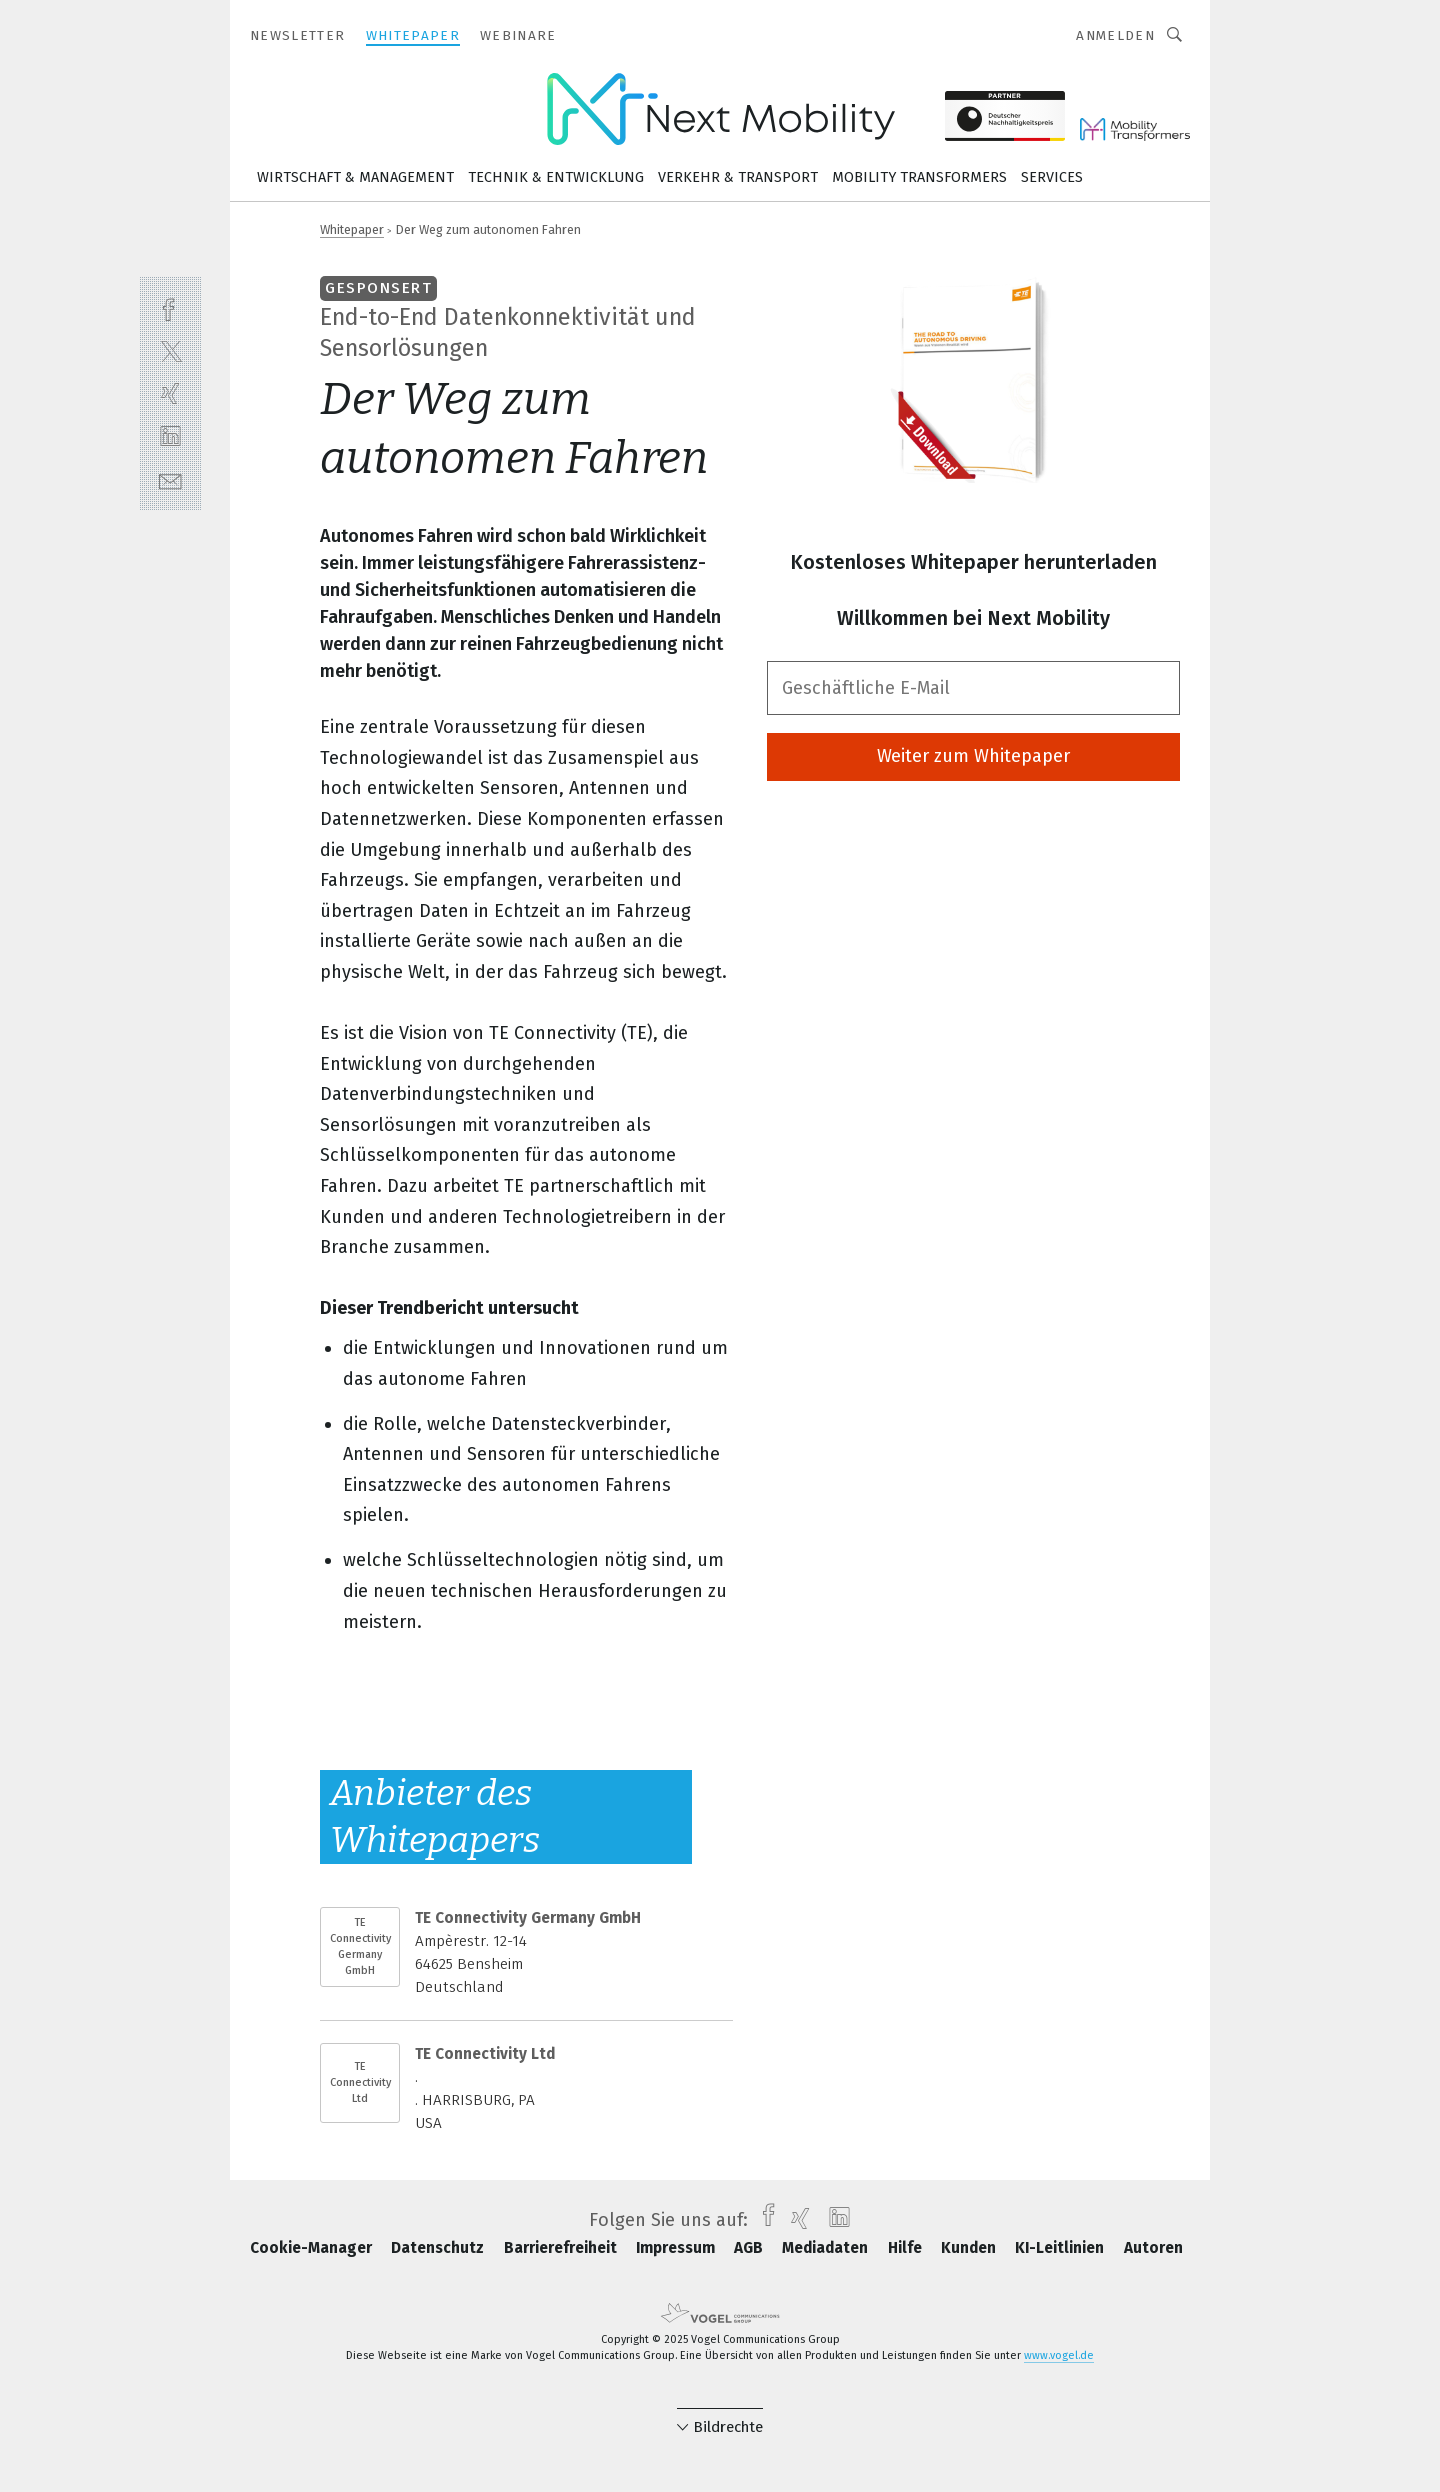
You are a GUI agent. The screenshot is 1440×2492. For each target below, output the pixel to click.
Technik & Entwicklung (556, 177)
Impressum (677, 2248)
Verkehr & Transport (738, 177)
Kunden (970, 2248)
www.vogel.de (1059, 2355)
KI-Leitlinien (1061, 2248)
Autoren (1153, 2248)
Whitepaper (352, 229)
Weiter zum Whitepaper (973, 756)
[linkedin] (170, 436)
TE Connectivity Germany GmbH (360, 1947)
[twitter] (170, 350)
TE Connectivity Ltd (360, 2082)
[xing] (170, 393)
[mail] (170, 479)
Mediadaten (827, 2248)
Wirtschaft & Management (355, 177)
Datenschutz (439, 2248)
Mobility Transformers (919, 177)
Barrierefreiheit (562, 2248)
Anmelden (1115, 35)
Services (1052, 177)
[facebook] (170, 307)
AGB (750, 2248)
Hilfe (907, 2248)
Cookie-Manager (313, 2248)
